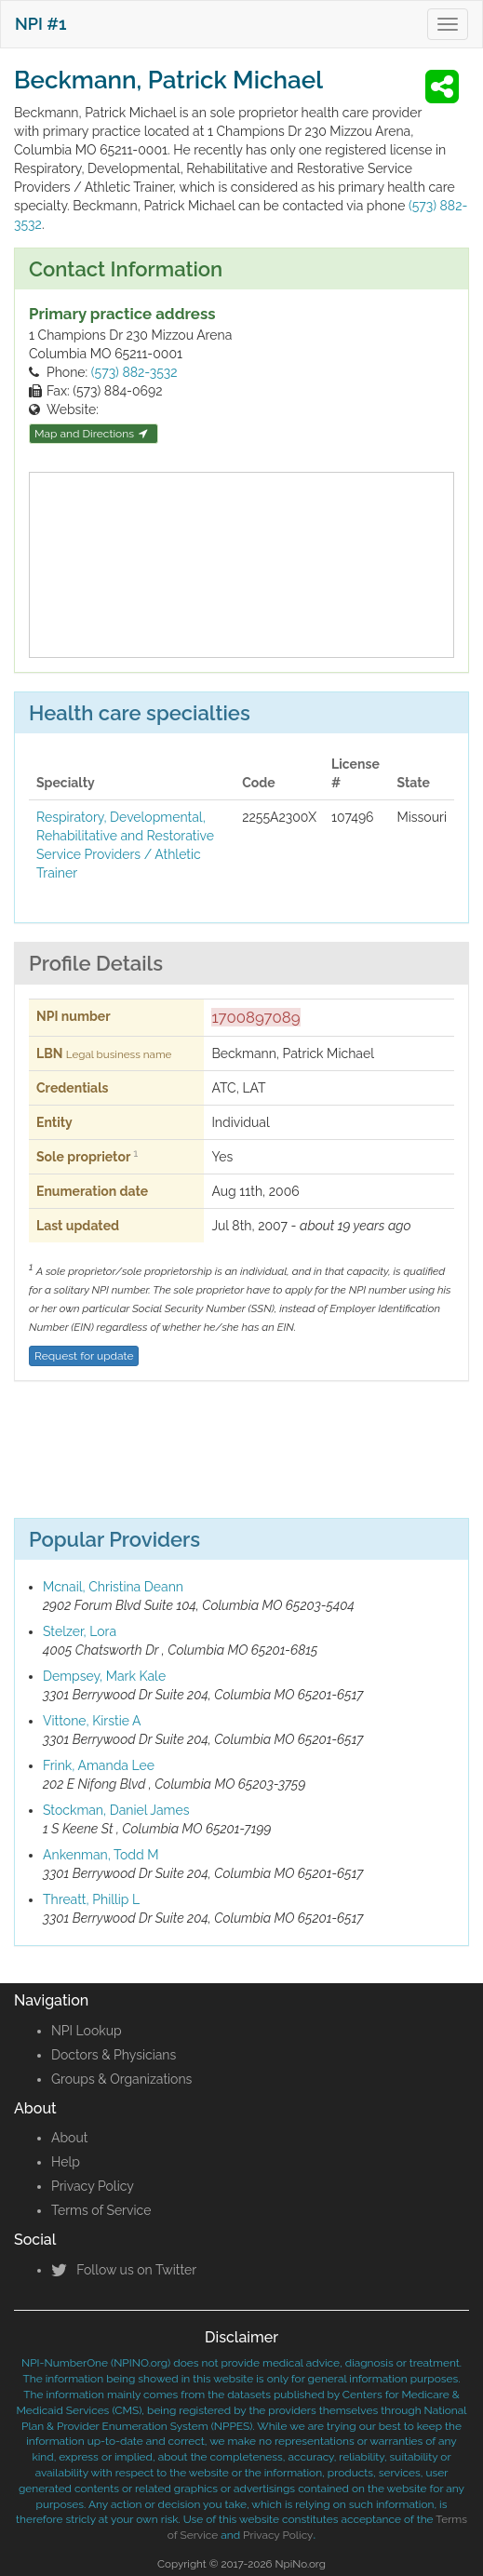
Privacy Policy (92, 2186)
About (69, 2137)
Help (65, 2161)
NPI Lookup (86, 2030)
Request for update (83, 1355)
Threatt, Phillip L (91, 1899)
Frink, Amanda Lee (98, 1765)
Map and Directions (91, 433)
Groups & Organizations (121, 2079)
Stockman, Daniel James (116, 1810)
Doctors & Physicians (113, 2054)
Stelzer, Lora (79, 1631)
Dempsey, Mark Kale (104, 1676)
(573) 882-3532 (134, 372)
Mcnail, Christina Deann (113, 1586)
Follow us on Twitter (123, 2269)
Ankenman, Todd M (101, 1854)
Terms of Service (101, 2210)
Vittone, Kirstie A (92, 1720)
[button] (444, 86)
